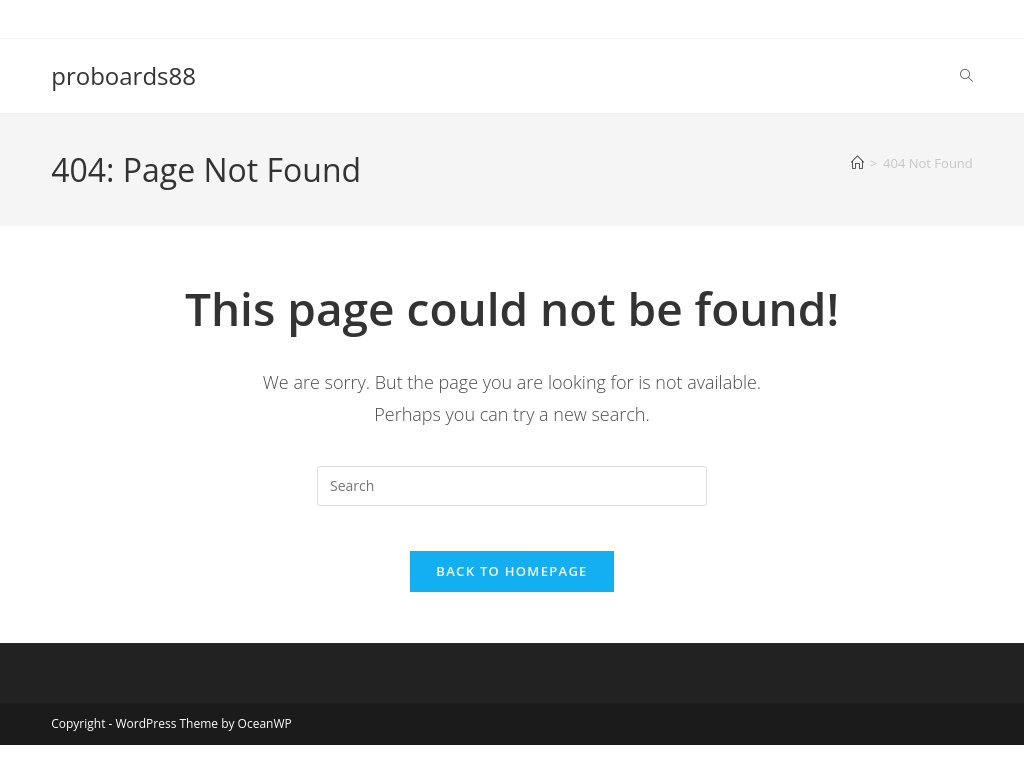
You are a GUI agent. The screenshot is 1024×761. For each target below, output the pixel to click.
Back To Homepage (511, 587)
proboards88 (123, 75)
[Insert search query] (512, 486)
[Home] (857, 163)
